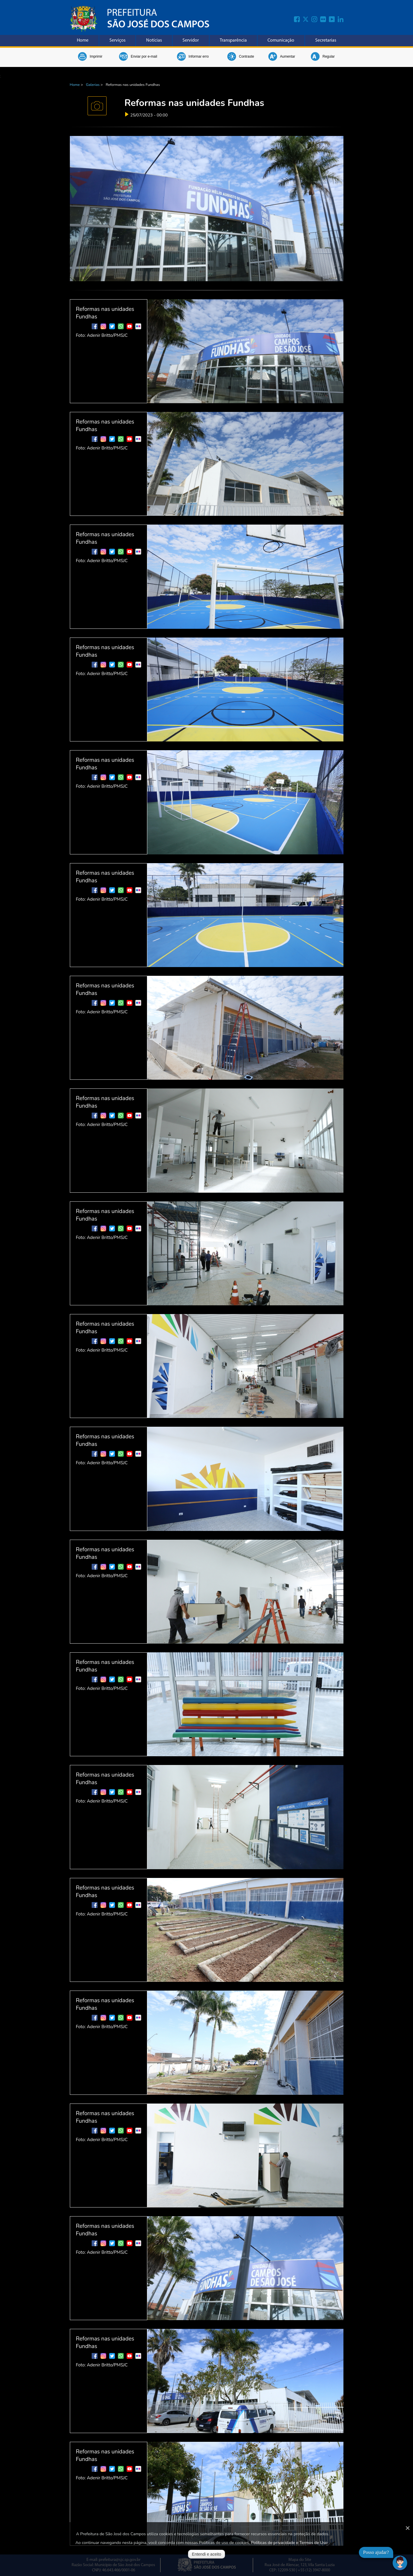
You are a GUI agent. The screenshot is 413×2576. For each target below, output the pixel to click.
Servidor (190, 40)
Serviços (117, 40)
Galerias (93, 84)
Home (82, 40)
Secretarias (325, 40)
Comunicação (280, 40)
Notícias (154, 40)
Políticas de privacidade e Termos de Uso (289, 2542)
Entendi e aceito (206, 2554)
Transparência (233, 40)
